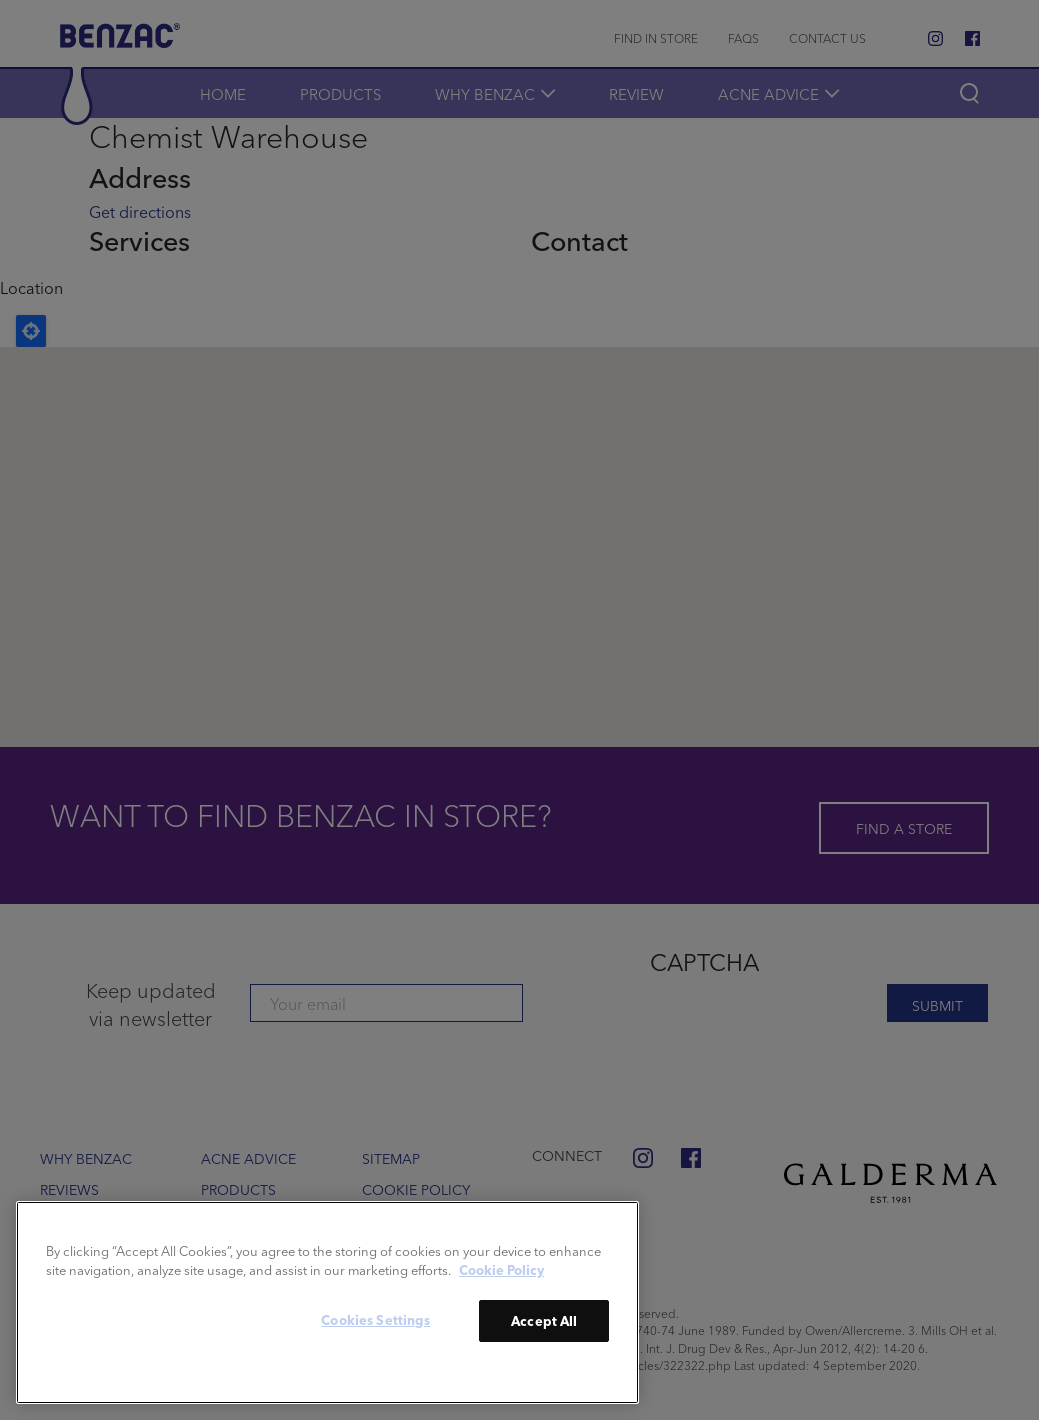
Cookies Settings (375, 1319)
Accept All (544, 1320)
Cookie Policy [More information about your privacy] (501, 1269)
